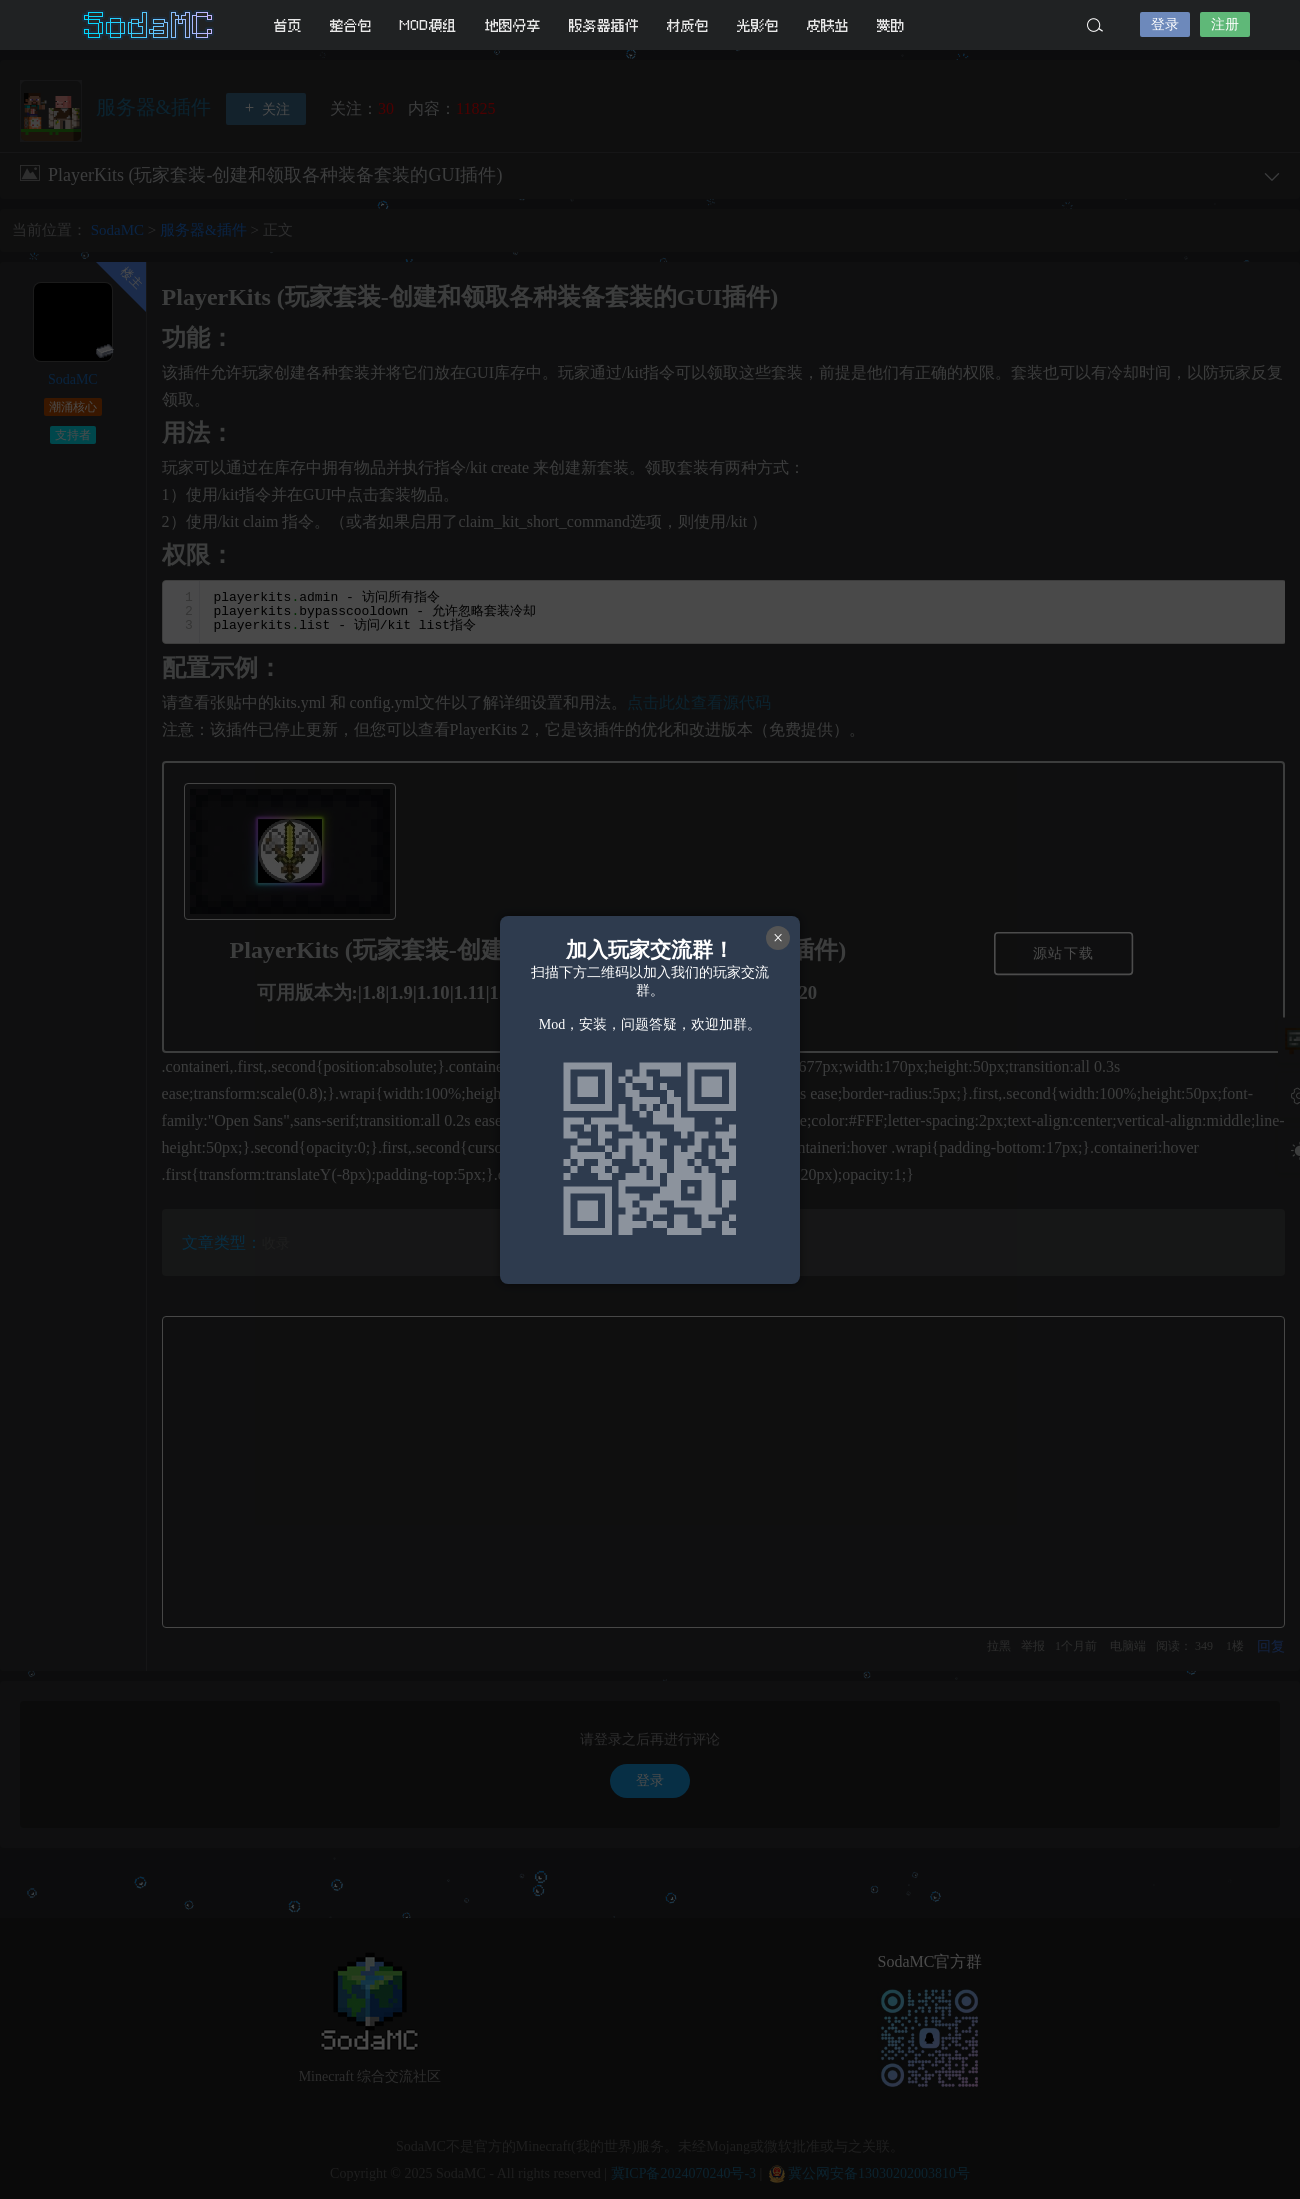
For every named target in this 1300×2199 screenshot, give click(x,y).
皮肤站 (828, 25)
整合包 (351, 25)
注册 (1225, 24)
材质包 (688, 25)
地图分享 (513, 25)
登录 (1165, 24)
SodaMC (150, 25)
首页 (288, 25)
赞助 (891, 25)
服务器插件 (604, 25)
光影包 (758, 25)
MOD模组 (428, 25)
